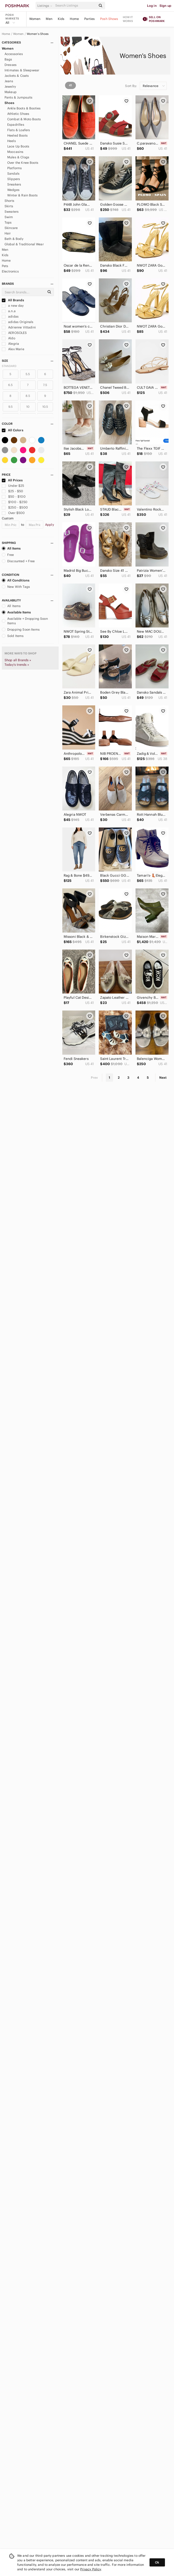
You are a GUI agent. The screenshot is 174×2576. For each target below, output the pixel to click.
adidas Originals (18, 322)
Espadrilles (15, 125)
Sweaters (12, 212)
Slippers (13, 179)
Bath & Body (14, 239)
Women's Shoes (38, 34)
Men (49, 19)
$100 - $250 (14, 502)
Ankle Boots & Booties (24, 108)
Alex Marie (13, 349)
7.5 (45, 385)
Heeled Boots (17, 135)
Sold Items (13, 636)
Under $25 (13, 486)
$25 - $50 (12, 491)
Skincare (11, 228)
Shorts (9, 201)
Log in (152, 6)
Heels (11, 141)
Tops (8, 222)
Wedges (13, 190)
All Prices (12, 480)
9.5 (10, 407)
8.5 (28, 396)
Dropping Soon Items (21, 629)
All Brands (13, 300)
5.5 (28, 374)
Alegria (10, 344)
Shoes (9, 103)
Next (163, 1078)
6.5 (10, 385)
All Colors (12, 430)
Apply (49, 525)
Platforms (14, 168)
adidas (10, 316)
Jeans (9, 81)
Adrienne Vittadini (19, 327)
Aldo (8, 338)
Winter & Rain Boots (22, 195)
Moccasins (15, 152)
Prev (94, 1078)
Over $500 (13, 513)
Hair (8, 233)
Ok (157, 2562)
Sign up (165, 6)
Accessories (14, 54)
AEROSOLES (14, 333)
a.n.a (9, 311)
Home (74, 19)
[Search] (75, 5)
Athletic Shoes (18, 114)
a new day (13, 306)
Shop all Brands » (18, 660)
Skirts (9, 206)
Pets (5, 266)
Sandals (13, 173)
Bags (8, 59)
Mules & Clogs (18, 157)
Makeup (11, 92)
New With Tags (16, 587)
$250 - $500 (15, 507)
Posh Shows (109, 19)
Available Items (16, 612)
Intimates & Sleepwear (22, 70)
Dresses (11, 65)
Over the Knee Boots (22, 163)
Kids (61, 19)
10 (27, 407)
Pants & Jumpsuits (19, 97)
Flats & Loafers (18, 130)
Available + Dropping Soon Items (25, 621)
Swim (9, 217)
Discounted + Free (18, 561)
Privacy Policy (90, 2569)
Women (35, 19)
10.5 (45, 407)
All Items (11, 548)
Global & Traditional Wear (24, 244)
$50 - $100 (14, 496)
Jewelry (10, 86)
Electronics (10, 271)
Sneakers (14, 184)
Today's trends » (17, 665)
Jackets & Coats (17, 76)
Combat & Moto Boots (24, 119)
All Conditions (15, 580)
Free (8, 555)
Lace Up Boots (18, 146)
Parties (89, 19)
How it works (128, 19)
